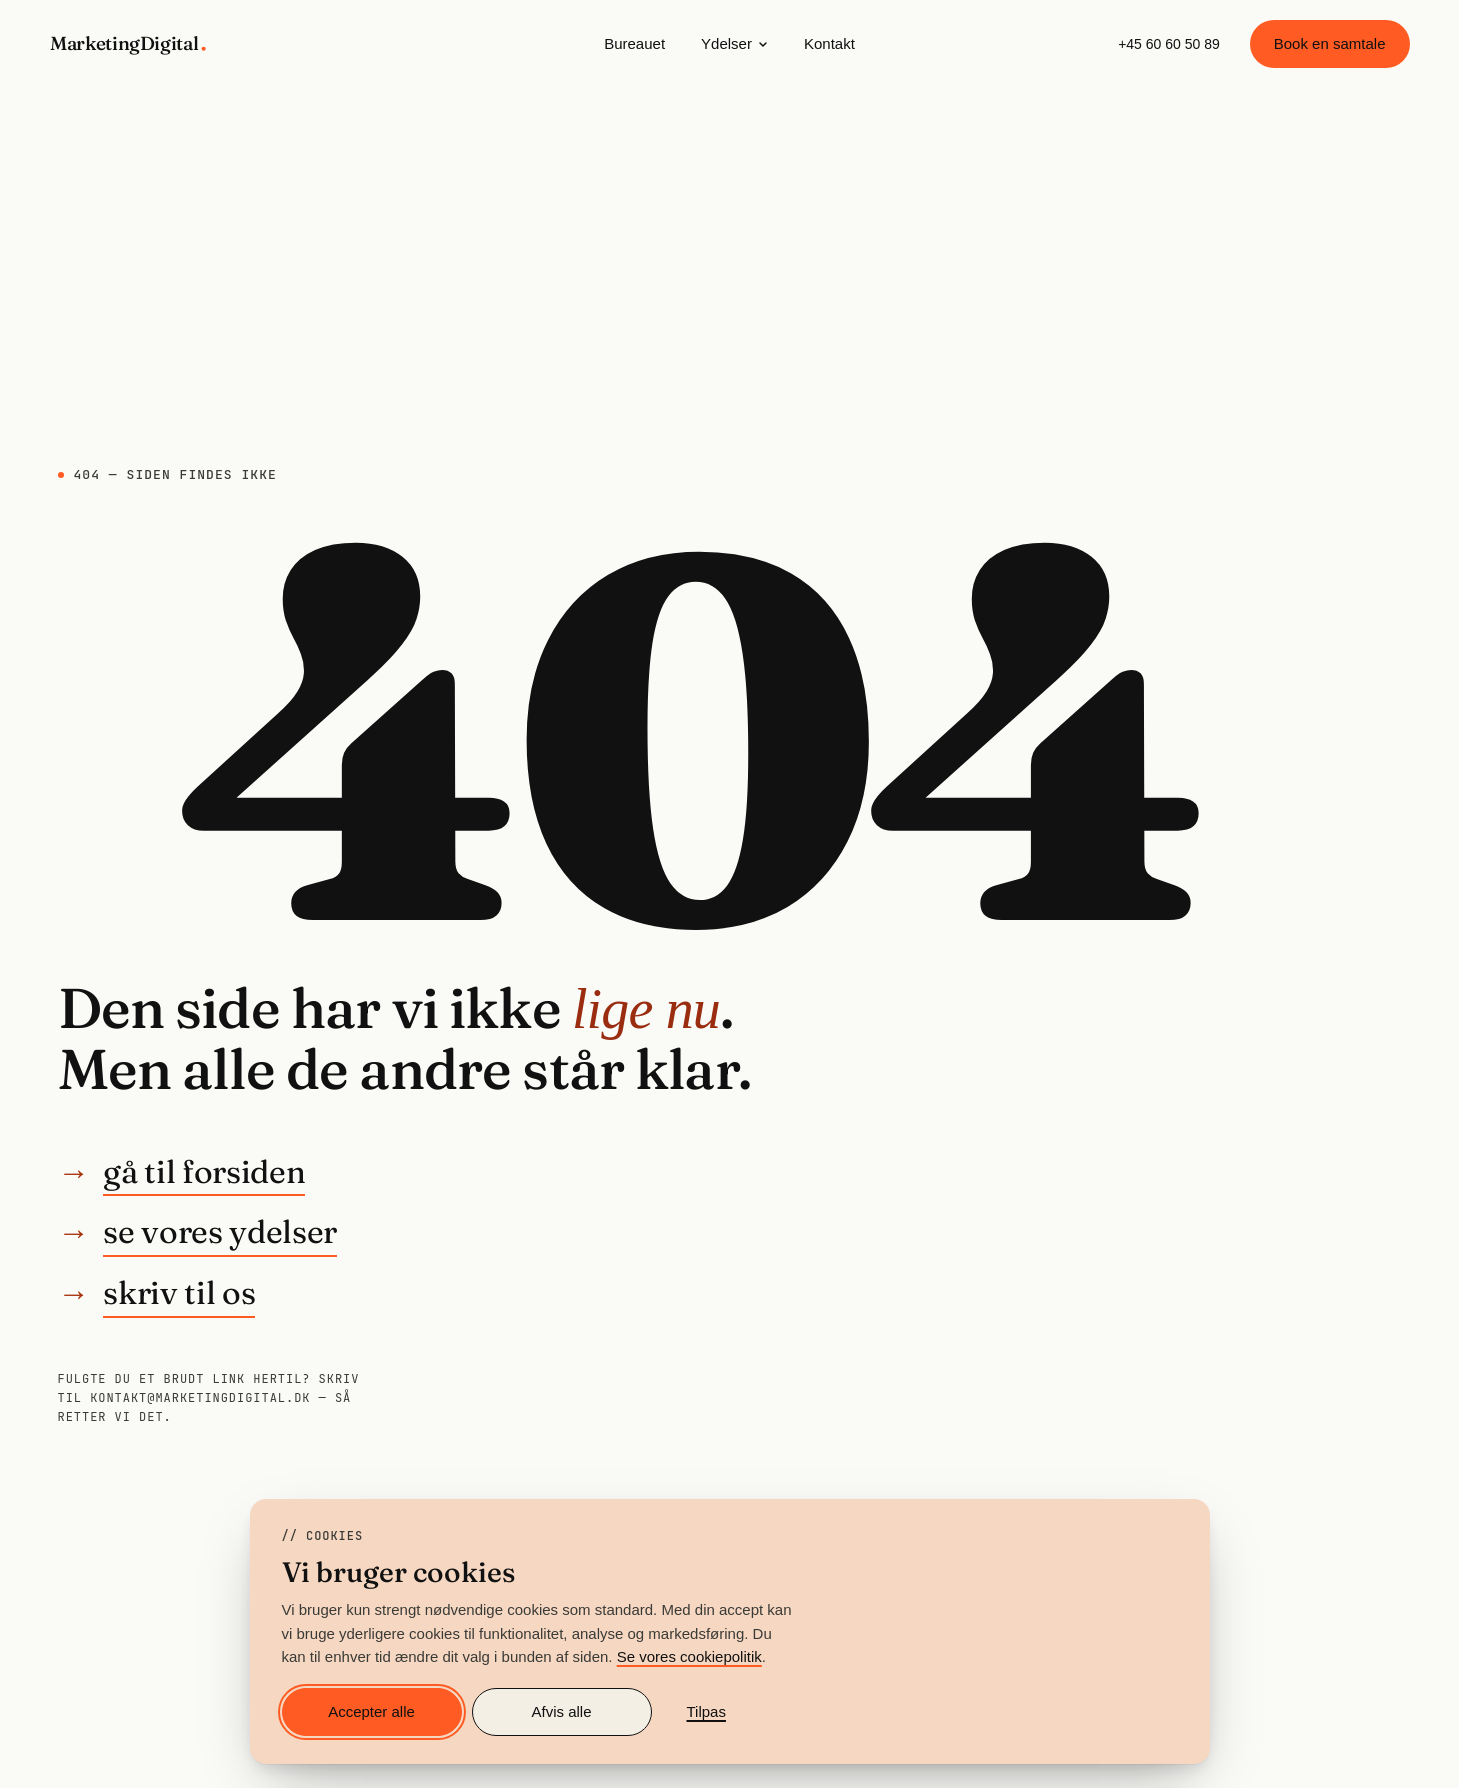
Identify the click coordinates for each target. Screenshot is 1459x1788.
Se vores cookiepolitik (689, 1656)
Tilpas (706, 1711)
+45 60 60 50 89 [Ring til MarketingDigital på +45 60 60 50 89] (1169, 44)
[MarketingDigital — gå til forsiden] (130, 44)
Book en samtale (1330, 43)
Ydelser (734, 43)
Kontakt (829, 43)
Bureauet (634, 43)
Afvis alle (561, 1711)
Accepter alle (371, 1711)
